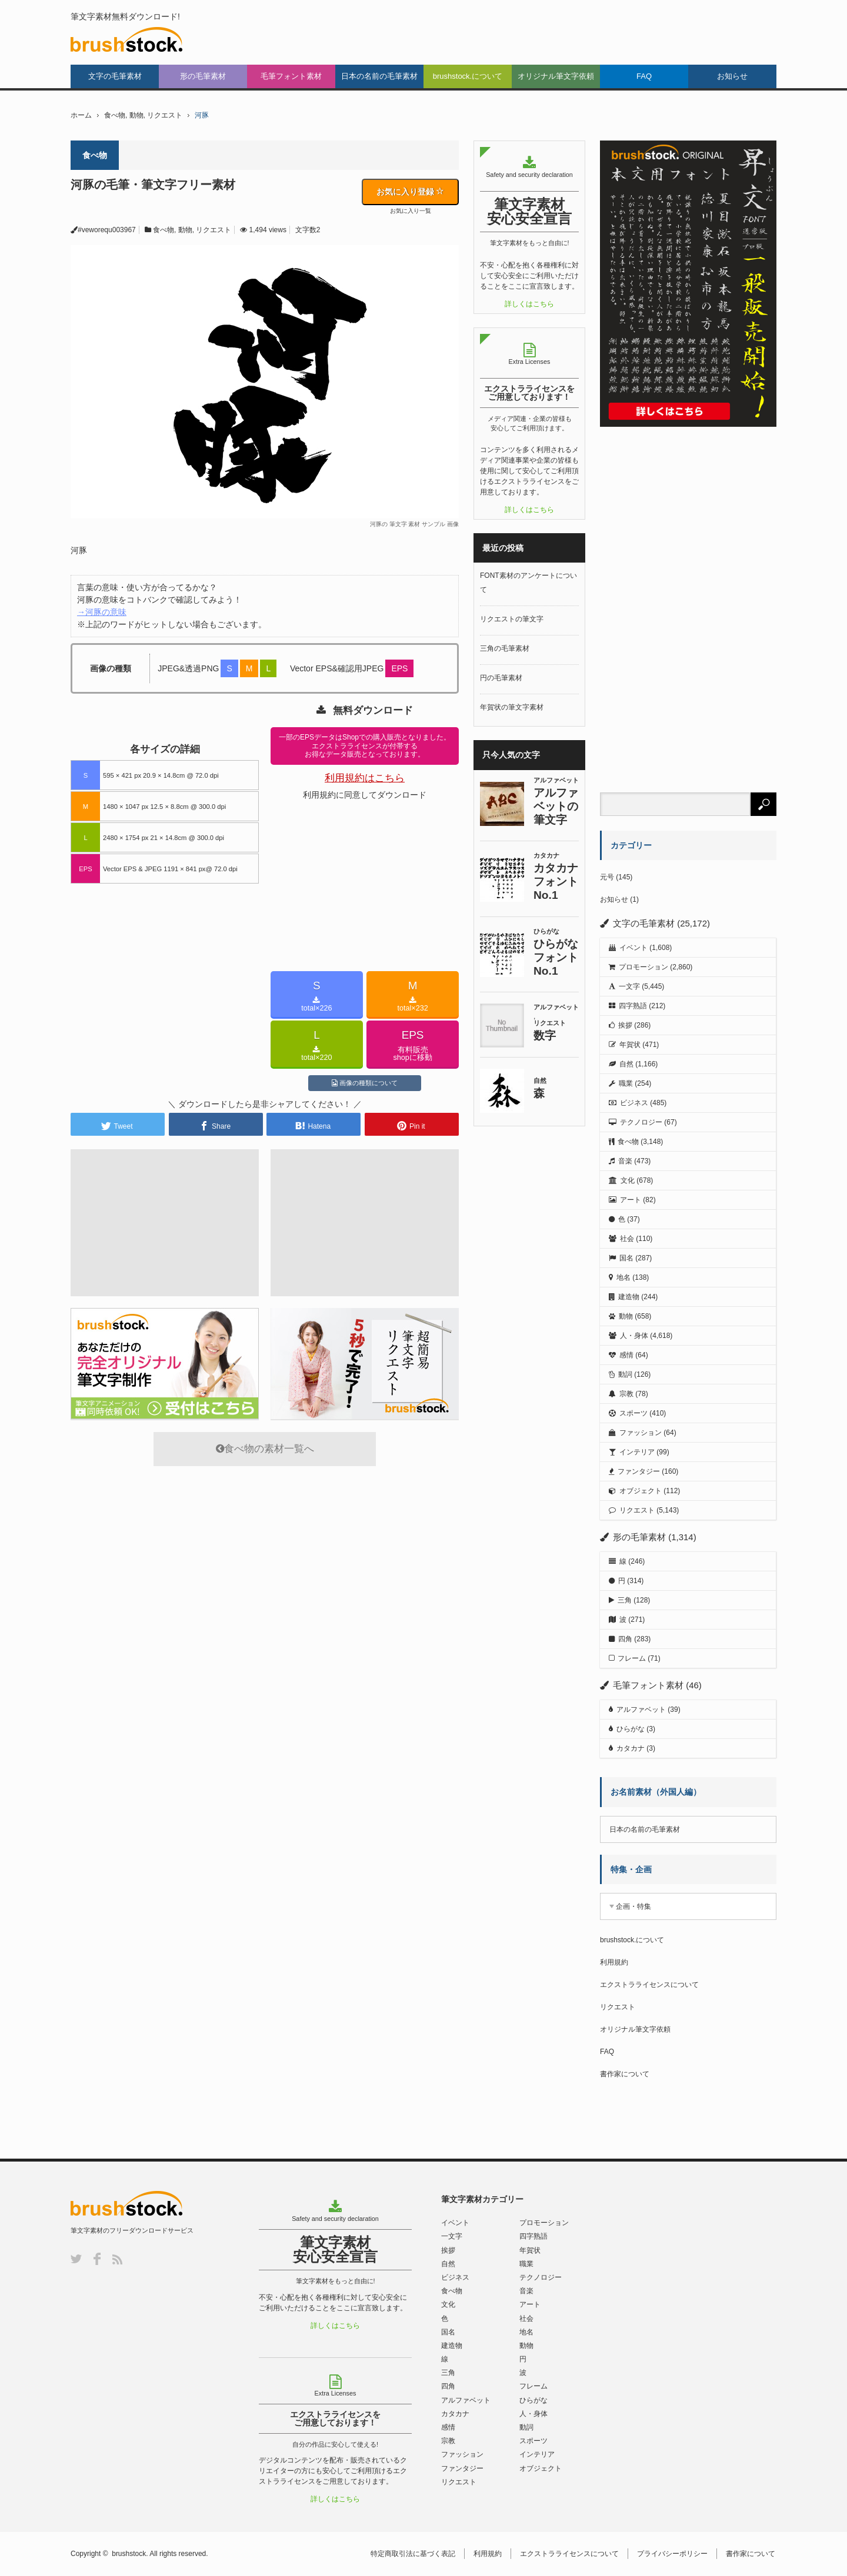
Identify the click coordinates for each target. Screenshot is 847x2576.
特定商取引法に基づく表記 (414, 2554)
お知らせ (732, 76)
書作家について (624, 2074)
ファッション (640, 1432)
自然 (626, 1064)
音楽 (625, 1161)
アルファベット (641, 1709)
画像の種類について (365, 1082)
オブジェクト (640, 1491)
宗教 (626, 1394)
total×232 (412, 995)
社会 (627, 1239)
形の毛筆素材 (203, 76)
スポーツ (633, 1413)
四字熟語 (633, 1006)
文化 (628, 1180)
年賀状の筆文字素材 (511, 707)
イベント (633, 948)
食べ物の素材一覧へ (265, 1448)
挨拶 (625, 1025)
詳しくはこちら (529, 303)
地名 (623, 1277)
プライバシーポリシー (673, 2554)
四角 (625, 1639)
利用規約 (614, 1962)
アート (630, 1200)
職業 (626, 1083)
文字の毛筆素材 (115, 76)
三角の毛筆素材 (504, 648)
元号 (607, 877)
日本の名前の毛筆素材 (379, 76)
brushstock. (130, 2554)
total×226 (317, 995)
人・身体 (634, 1336)
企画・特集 (633, 1906)
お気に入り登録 (410, 191)
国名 (626, 1258)
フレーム (632, 1658)
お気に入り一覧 (410, 211)
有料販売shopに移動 (412, 1045)
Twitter (76, 2258)
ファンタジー (639, 1471)
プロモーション (643, 967)
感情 (626, 1355)
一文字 (629, 986)
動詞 (625, 1374)
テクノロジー (641, 1122)
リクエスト (164, 115)
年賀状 (630, 1045)
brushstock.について (467, 76)
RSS (117, 2259)
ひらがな (630, 1729)
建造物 (628, 1297)
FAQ (644, 76)
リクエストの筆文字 (511, 619)
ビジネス (634, 1103)
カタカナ (630, 1748)
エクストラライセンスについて (649, 1984)
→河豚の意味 (101, 612)
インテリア (637, 1452)
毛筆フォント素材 (291, 76)
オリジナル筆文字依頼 (556, 76)
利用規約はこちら (365, 778)
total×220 (317, 1045)
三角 (625, 1600)
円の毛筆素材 (501, 678)
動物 (136, 115)
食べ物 (114, 115)
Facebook (97, 2259)
